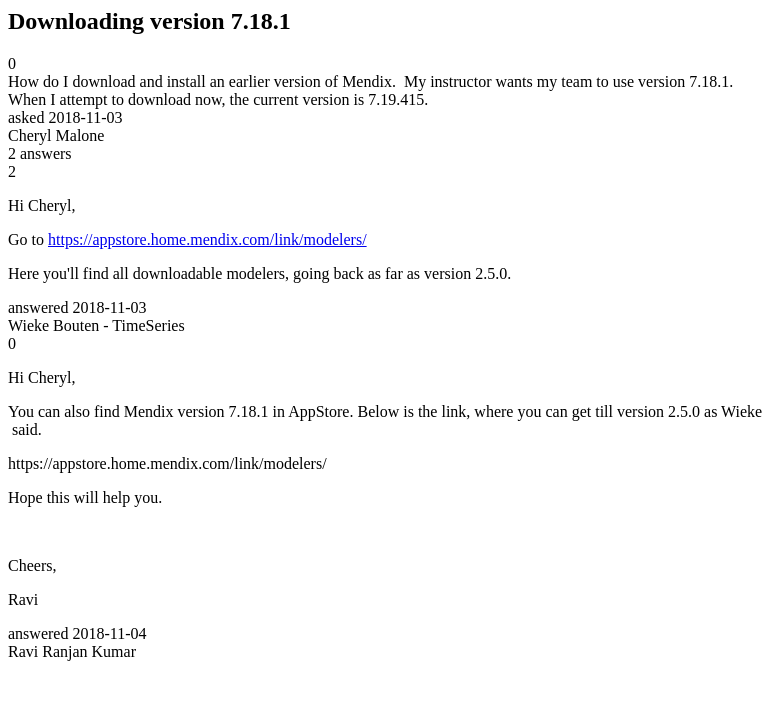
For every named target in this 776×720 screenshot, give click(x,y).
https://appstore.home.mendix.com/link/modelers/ (207, 239)
